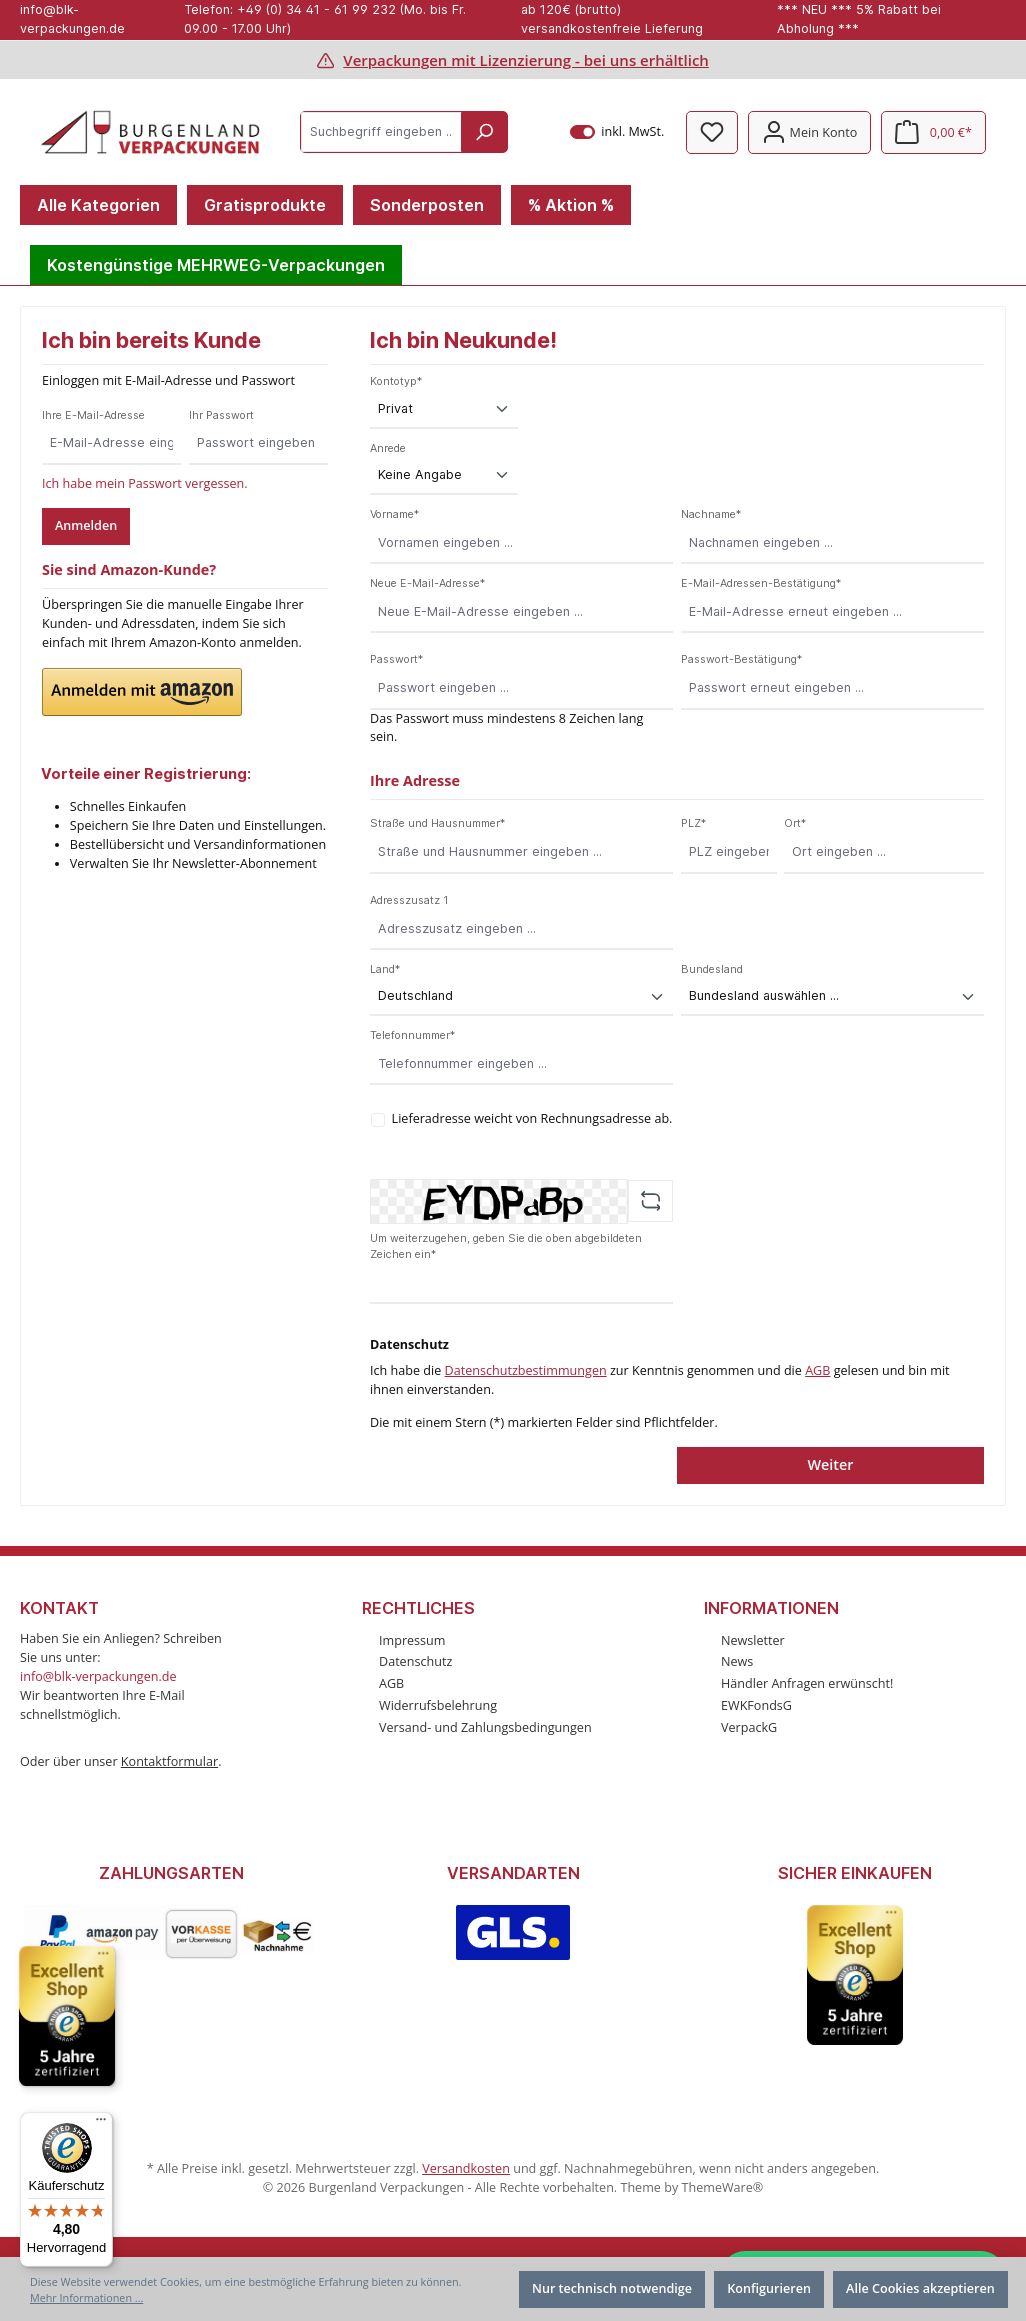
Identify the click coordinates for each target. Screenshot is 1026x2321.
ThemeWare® (722, 2187)
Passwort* (396, 659)
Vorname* (394, 514)
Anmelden (86, 525)
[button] (142, 692)
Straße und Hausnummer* (437, 823)
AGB (817, 1370)
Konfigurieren (769, 2288)
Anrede (388, 448)
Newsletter (753, 1640)
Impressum (412, 1640)
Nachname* (711, 514)
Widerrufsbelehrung (438, 1705)
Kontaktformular (169, 1761)
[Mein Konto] (809, 132)
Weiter (830, 1464)
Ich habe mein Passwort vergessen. (145, 483)
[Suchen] (484, 132)
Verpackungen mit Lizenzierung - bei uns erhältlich (526, 60)
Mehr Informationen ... (86, 2297)
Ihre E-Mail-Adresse (93, 415)
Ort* (795, 823)
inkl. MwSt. (617, 132)
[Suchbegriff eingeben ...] (381, 132)
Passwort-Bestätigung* (741, 659)
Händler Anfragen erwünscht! (807, 1683)
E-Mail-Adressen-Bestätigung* (761, 583)
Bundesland (712, 969)
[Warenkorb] (933, 132)
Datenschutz (415, 1661)
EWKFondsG (756, 1705)
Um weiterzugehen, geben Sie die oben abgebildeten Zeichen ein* (506, 1246)
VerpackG (749, 1727)
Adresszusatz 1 (409, 900)
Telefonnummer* (412, 1035)
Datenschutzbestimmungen (526, 1370)
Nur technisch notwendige (612, 2288)
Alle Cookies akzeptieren (920, 2288)
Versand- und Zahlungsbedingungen (485, 1727)
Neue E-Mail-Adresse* (427, 583)
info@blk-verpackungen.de (98, 1676)
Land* (385, 969)
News (737, 1661)
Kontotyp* (396, 381)
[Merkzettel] (712, 132)
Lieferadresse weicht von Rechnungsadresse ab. (532, 1118)
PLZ (693, 823)
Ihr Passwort (221, 415)
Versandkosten (466, 2168)
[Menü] (101, 2124)
